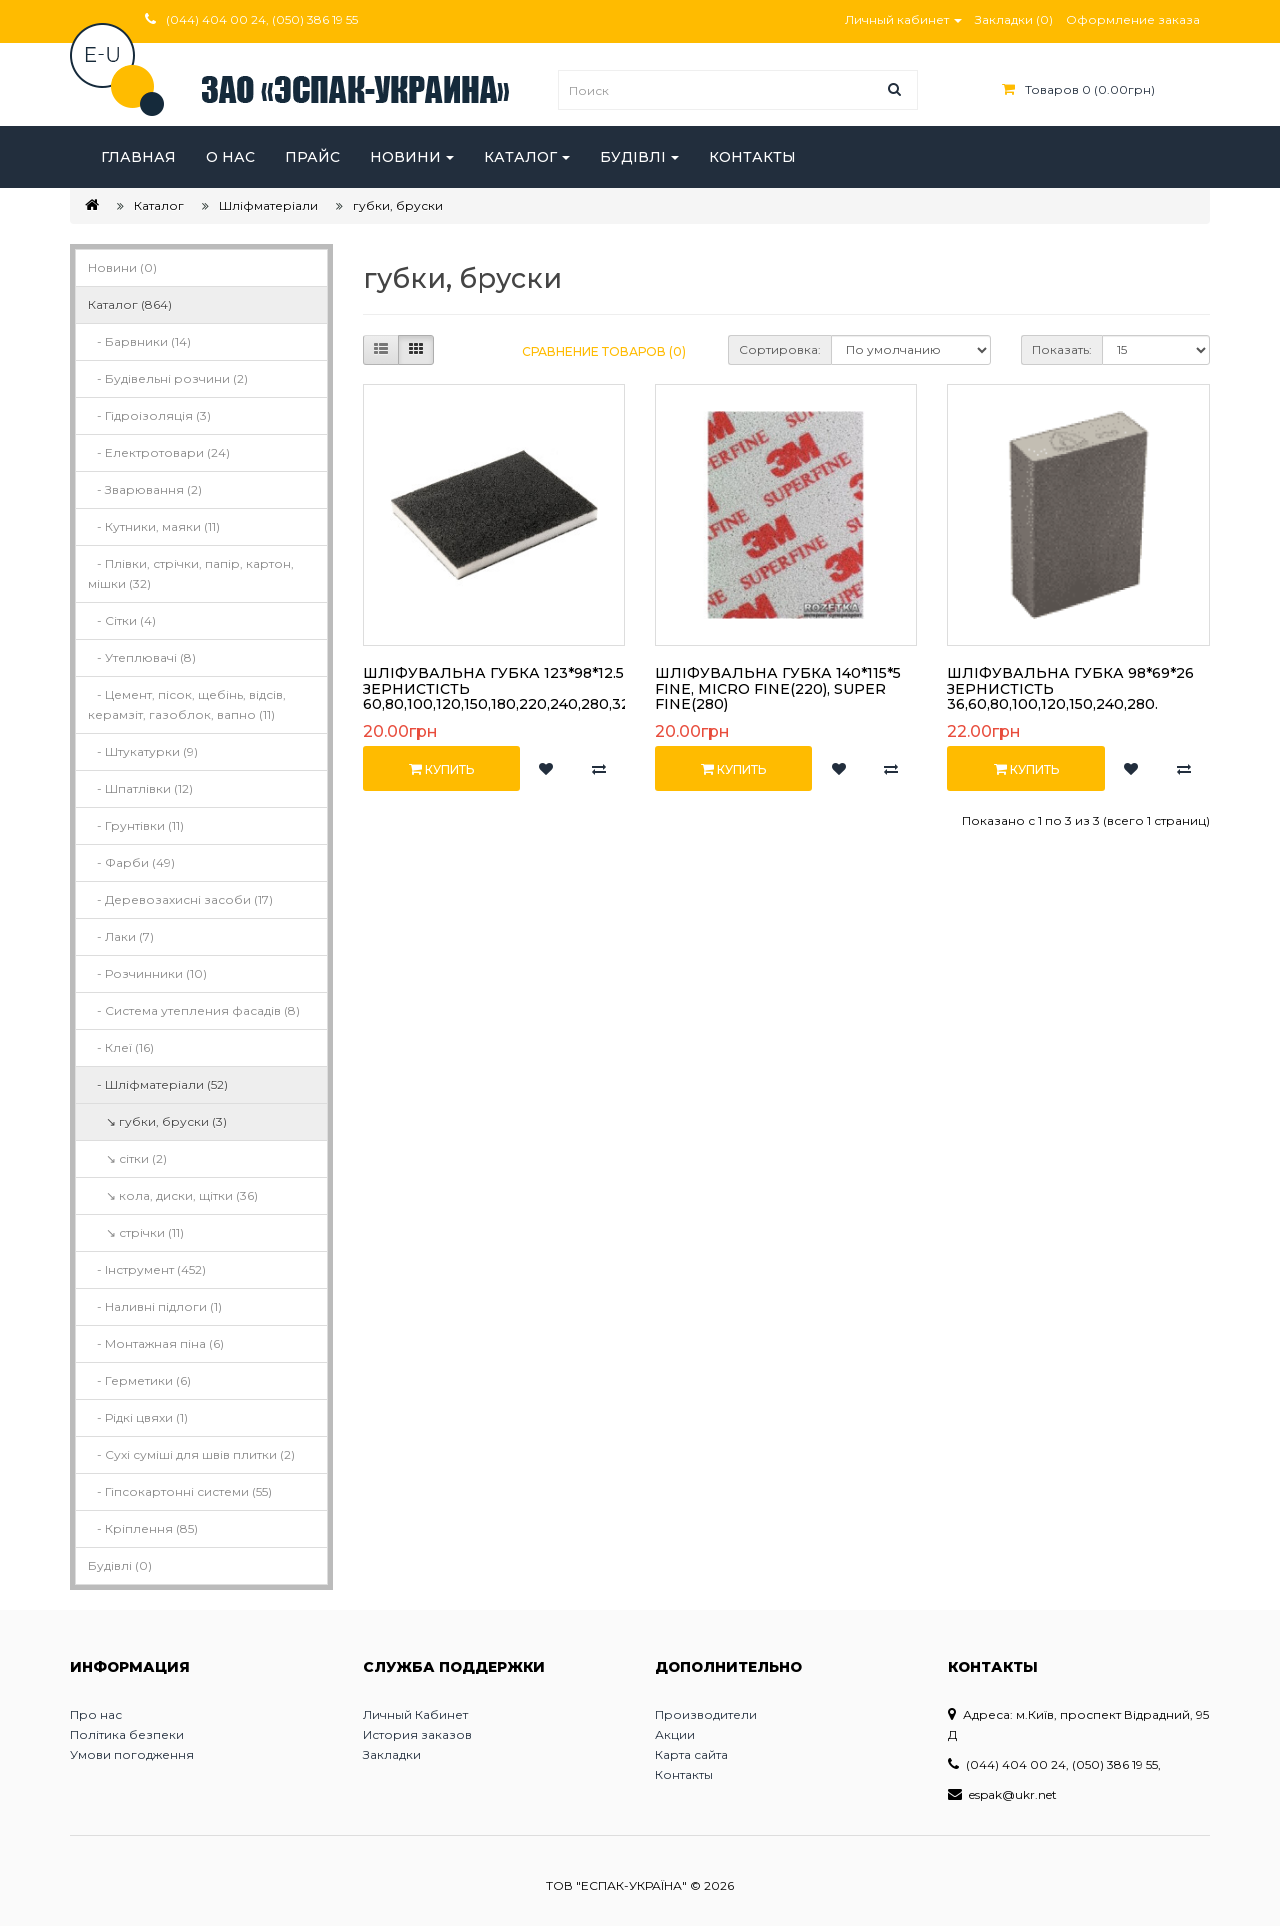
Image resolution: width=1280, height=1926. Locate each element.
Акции (675, 1734)
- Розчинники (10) (147, 973)
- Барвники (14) (139, 341)
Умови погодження (132, 1754)
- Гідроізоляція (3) (149, 415)
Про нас (96, 1714)
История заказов (417, 1734)
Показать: (1062, 349)
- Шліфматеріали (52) (158, 1084)
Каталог (520, 157)
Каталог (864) (130, 304)
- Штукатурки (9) (143, 751)
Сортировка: (780, 349)
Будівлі (633, 157)
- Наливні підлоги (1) (155, 1306)
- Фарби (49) (131, 862)
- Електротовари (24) (159, 452)
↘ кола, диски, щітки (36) (173, 1195)
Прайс (312, 157)
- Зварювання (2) (145, 489)
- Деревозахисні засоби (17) (180, 899)
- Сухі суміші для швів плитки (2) (191, 1454)
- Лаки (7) (121, 936)
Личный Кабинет (415, 1714)
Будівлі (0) (120, 1565)
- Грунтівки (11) (136, 825)
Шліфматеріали (268, 205)
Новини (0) (122, 267)
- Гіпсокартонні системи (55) (180, 1491)
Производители (706, 1714)
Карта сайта (691, 1754)
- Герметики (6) (139, 1380)
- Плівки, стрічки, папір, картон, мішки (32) (191, 573)
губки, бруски (398, 205)
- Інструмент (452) (147, 1269)
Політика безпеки (127, 1734)
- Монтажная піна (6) (156, 1343)
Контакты (752, 157)
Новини (405, 157)
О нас (230, 157)
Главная (138, 157)
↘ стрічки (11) (136, 1232)
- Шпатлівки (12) (140, 788)
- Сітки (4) (122, 620)
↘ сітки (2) (127, 1158)
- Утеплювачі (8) (142, 657)
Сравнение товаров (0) (604, 351)
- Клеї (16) (121, 1047)
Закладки (392, 1754)
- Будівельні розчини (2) (168, 378)
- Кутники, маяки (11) (154, 526)
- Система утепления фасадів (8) (194, 1010)
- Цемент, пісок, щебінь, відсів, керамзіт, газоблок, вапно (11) (187, 704)
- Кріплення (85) (143, 1528)
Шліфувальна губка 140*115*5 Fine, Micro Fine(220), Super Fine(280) (778, 688)
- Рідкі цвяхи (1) (138, 1417)
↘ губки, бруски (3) (157, 1121)
